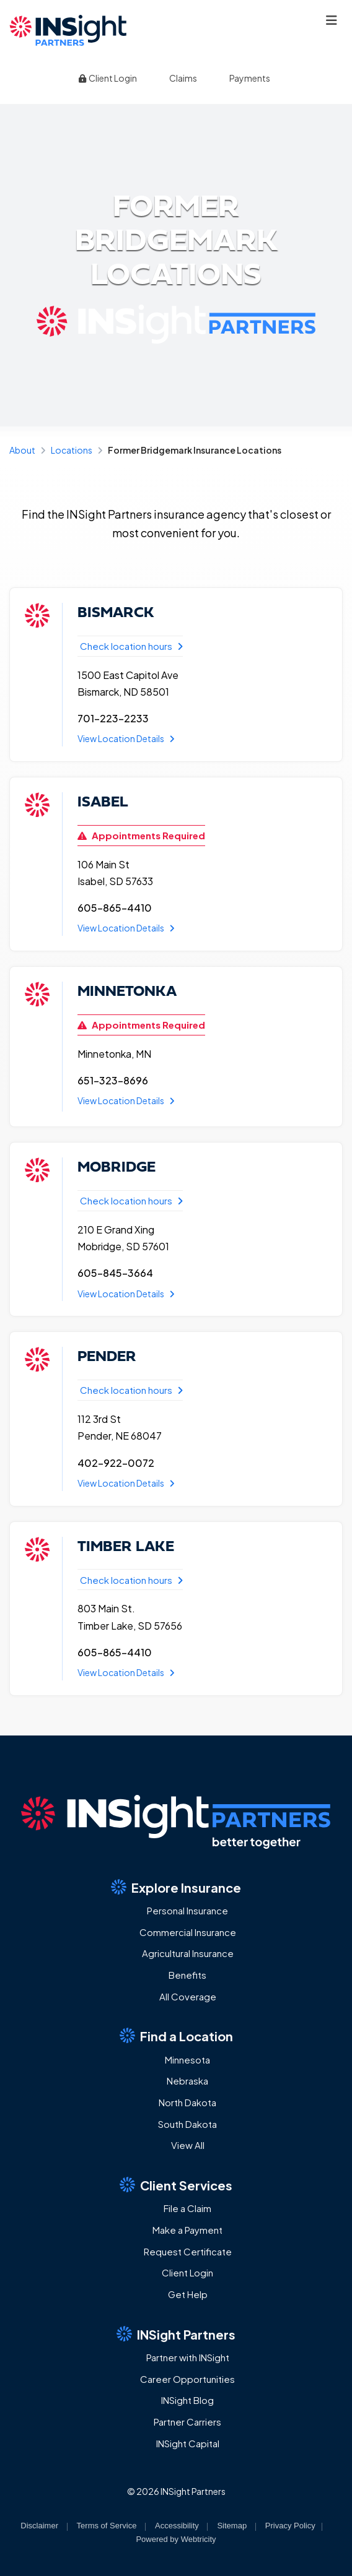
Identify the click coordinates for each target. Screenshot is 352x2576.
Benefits (187, 1975)
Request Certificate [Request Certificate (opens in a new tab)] (188, 2251)
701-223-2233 (113, 718)
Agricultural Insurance (188, 1953)
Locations (71, 450)
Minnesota (187, 2059)
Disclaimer (39, 2525)
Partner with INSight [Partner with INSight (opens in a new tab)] (187, 2357)
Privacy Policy (290, 2525)
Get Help (188, 2294)
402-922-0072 (115, 1462)
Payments (249, 78)
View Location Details (126, 738)
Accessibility (177, 2525)
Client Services (176, 2185)
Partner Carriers (187, 2421)
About (22, 450)
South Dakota (187, 2124)
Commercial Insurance (187, 1932)
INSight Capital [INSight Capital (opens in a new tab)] (187, 2443)
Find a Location (176, 2036)
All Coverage (187, 1996)
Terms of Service (107, 2525)
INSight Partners (176, 2334)
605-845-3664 (115, 1272)
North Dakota (187, 2102)
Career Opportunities (187, 2379)
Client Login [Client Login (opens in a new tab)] (107, 78)
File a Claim (187, 2208)
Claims (183, 78)
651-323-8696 (112, 1080)
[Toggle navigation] (331, 20)
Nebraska (187, 2080)
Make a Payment (187, 2230)
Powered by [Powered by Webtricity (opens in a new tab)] (176, 2539)
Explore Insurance (176, 1887)
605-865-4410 (114, 907)
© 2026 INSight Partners (176, 2491)
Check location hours (131, 646)
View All (188, 2145)
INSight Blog (187, 2400)
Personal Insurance (187, 1910)
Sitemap (232, 2525)
